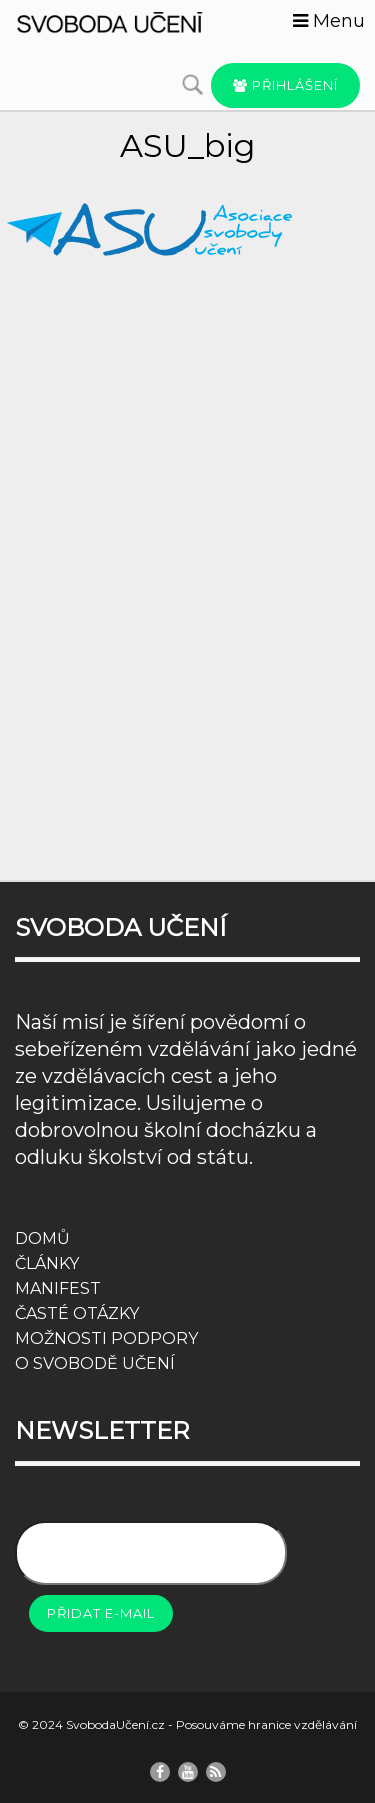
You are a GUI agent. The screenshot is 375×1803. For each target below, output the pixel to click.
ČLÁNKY (47, 1263)
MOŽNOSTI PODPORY (106, 1338)
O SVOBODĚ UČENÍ (95, 1363)
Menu (329, 21)
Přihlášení (285, 85)
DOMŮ (42, 1238)
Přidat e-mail (101, 1613)
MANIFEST (58, 1288)
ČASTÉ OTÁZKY (77, 1313)
